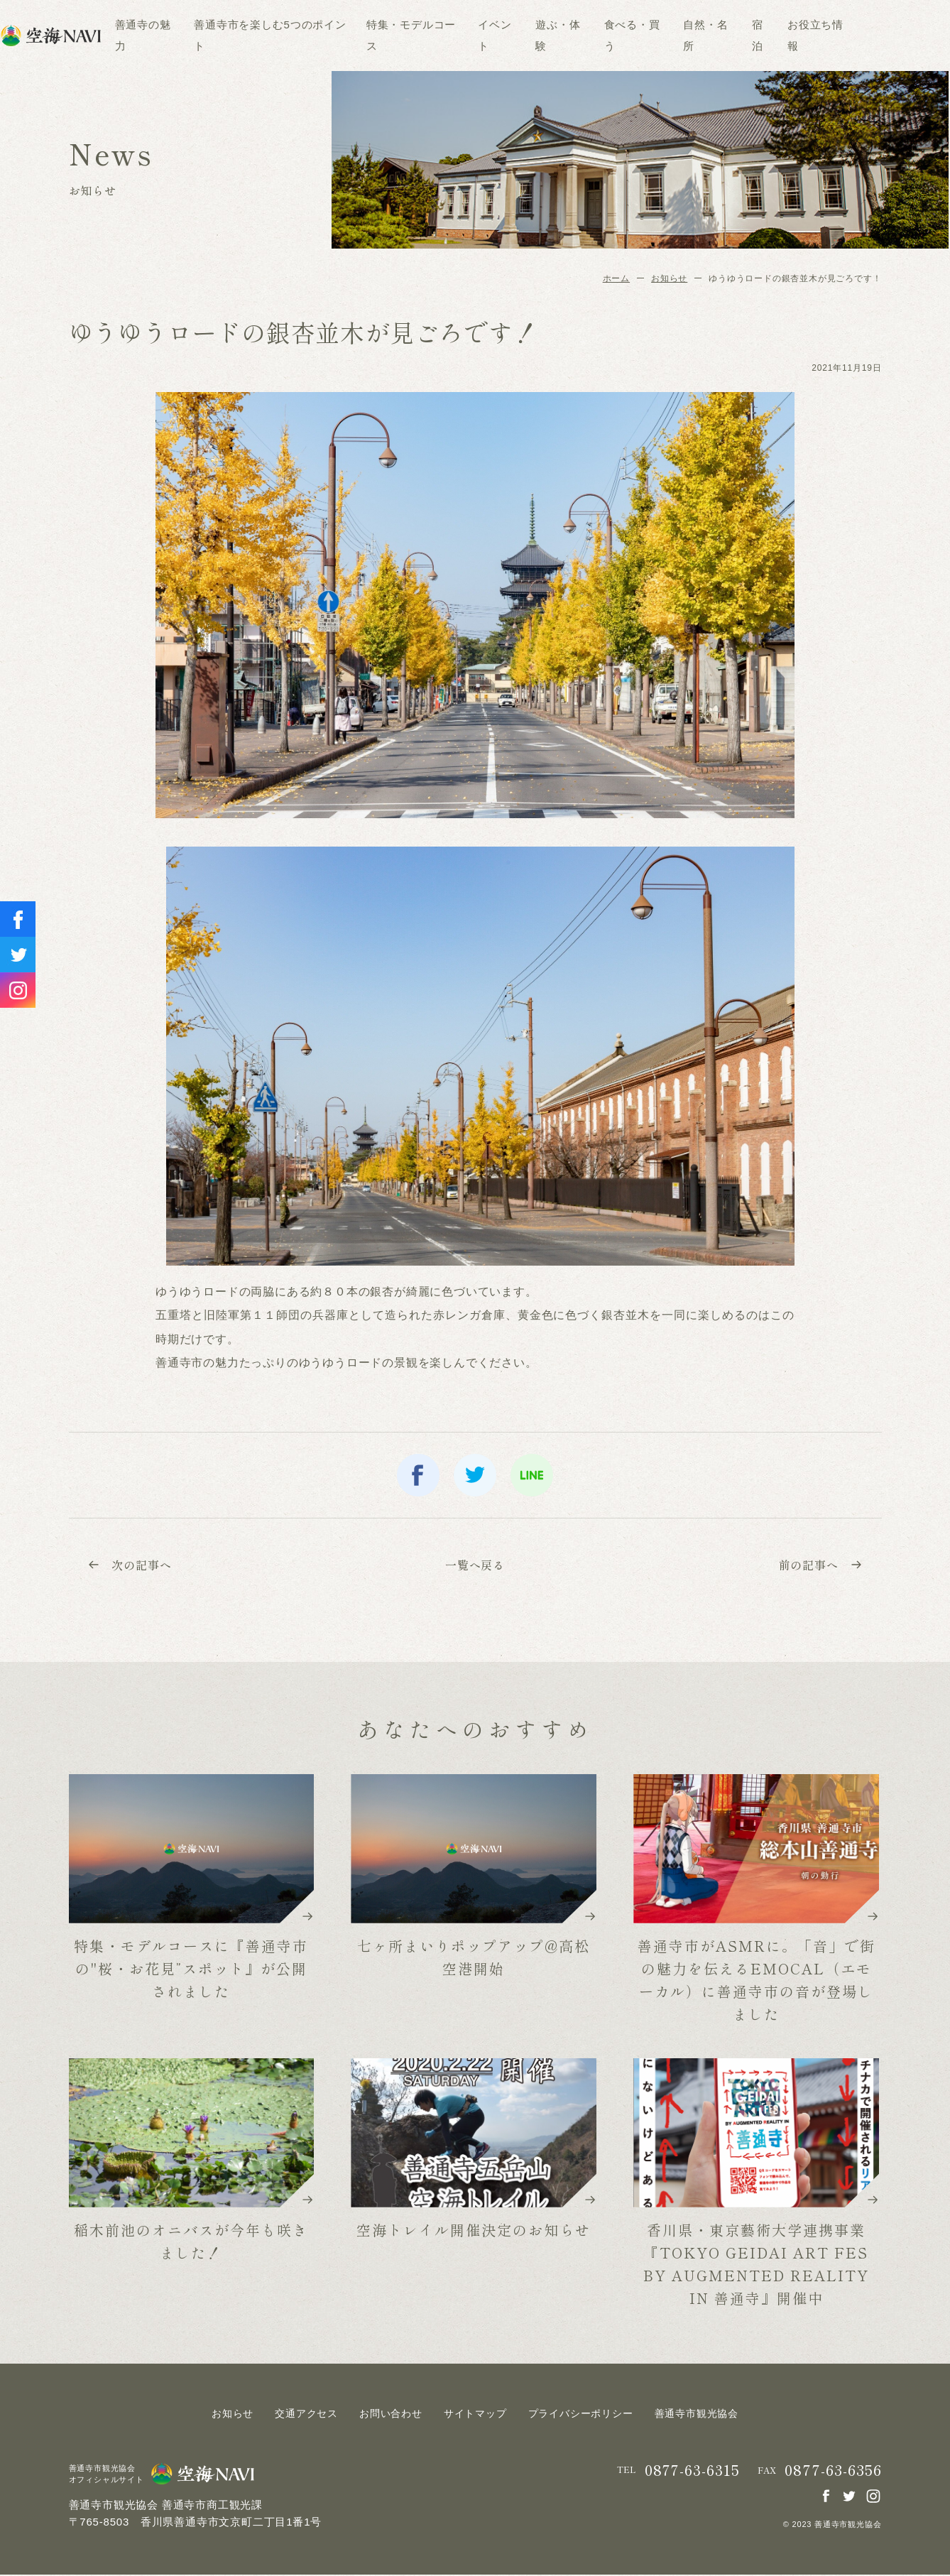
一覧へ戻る (475, 1565)
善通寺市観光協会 (696, 2414)
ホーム (616, 278)
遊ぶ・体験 (606, 35)
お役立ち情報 (864, 35)
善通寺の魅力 (191, 35)
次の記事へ (132, 1565)
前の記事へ (819, 1565)
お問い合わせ (390, 2414)
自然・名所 (753, 35)
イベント (542, 35)
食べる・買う (681, 35)
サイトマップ (475, 2414)
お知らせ (669, 278)
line (532, 1475)
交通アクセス (306, 2414)
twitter (475, 1475)
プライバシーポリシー (580, 2414)
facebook (418, 1475)
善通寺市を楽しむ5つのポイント (319, 35)
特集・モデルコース (459, 35)
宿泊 (806, 35)
